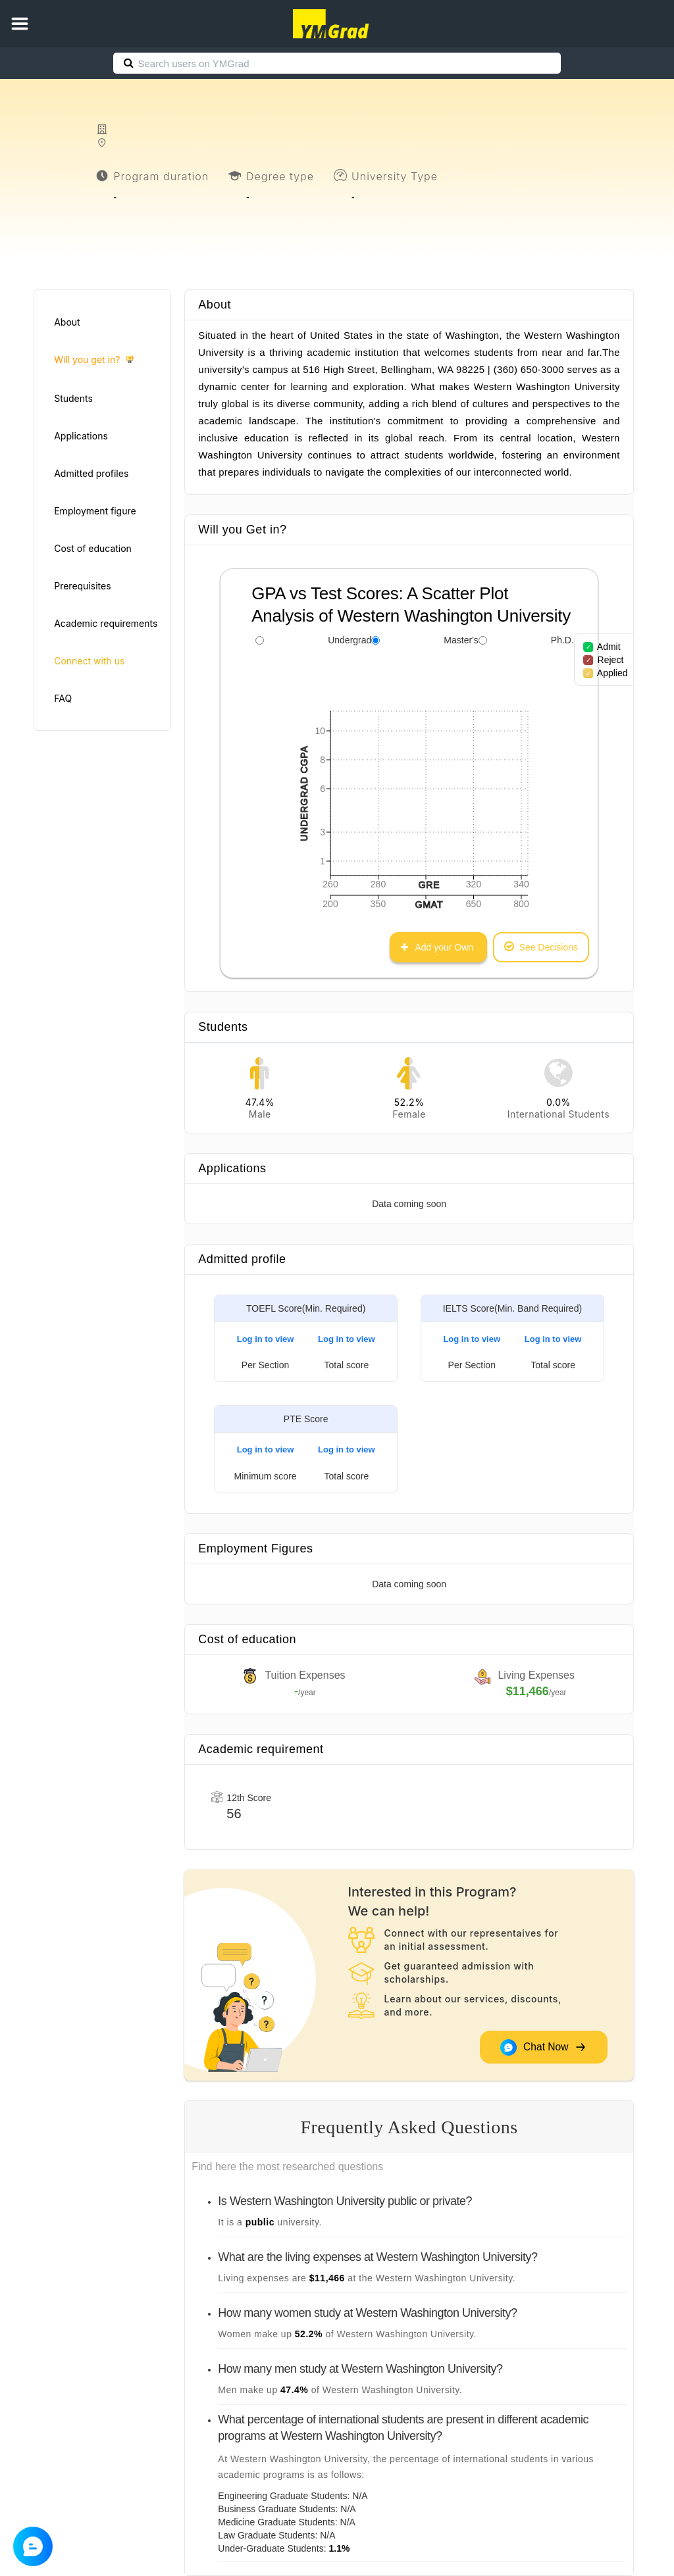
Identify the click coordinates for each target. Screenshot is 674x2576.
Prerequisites (82, 585)
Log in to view (265, 1339)
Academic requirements (105, 623)
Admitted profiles (91, 473)
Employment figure (95, 510)
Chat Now (543, 2047)
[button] (19, 24)
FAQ (63, 698)
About (67, 322)
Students (73, 398)
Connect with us (89, 660)
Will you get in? (94, 360)
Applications (81, 435)
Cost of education (93, 548)
